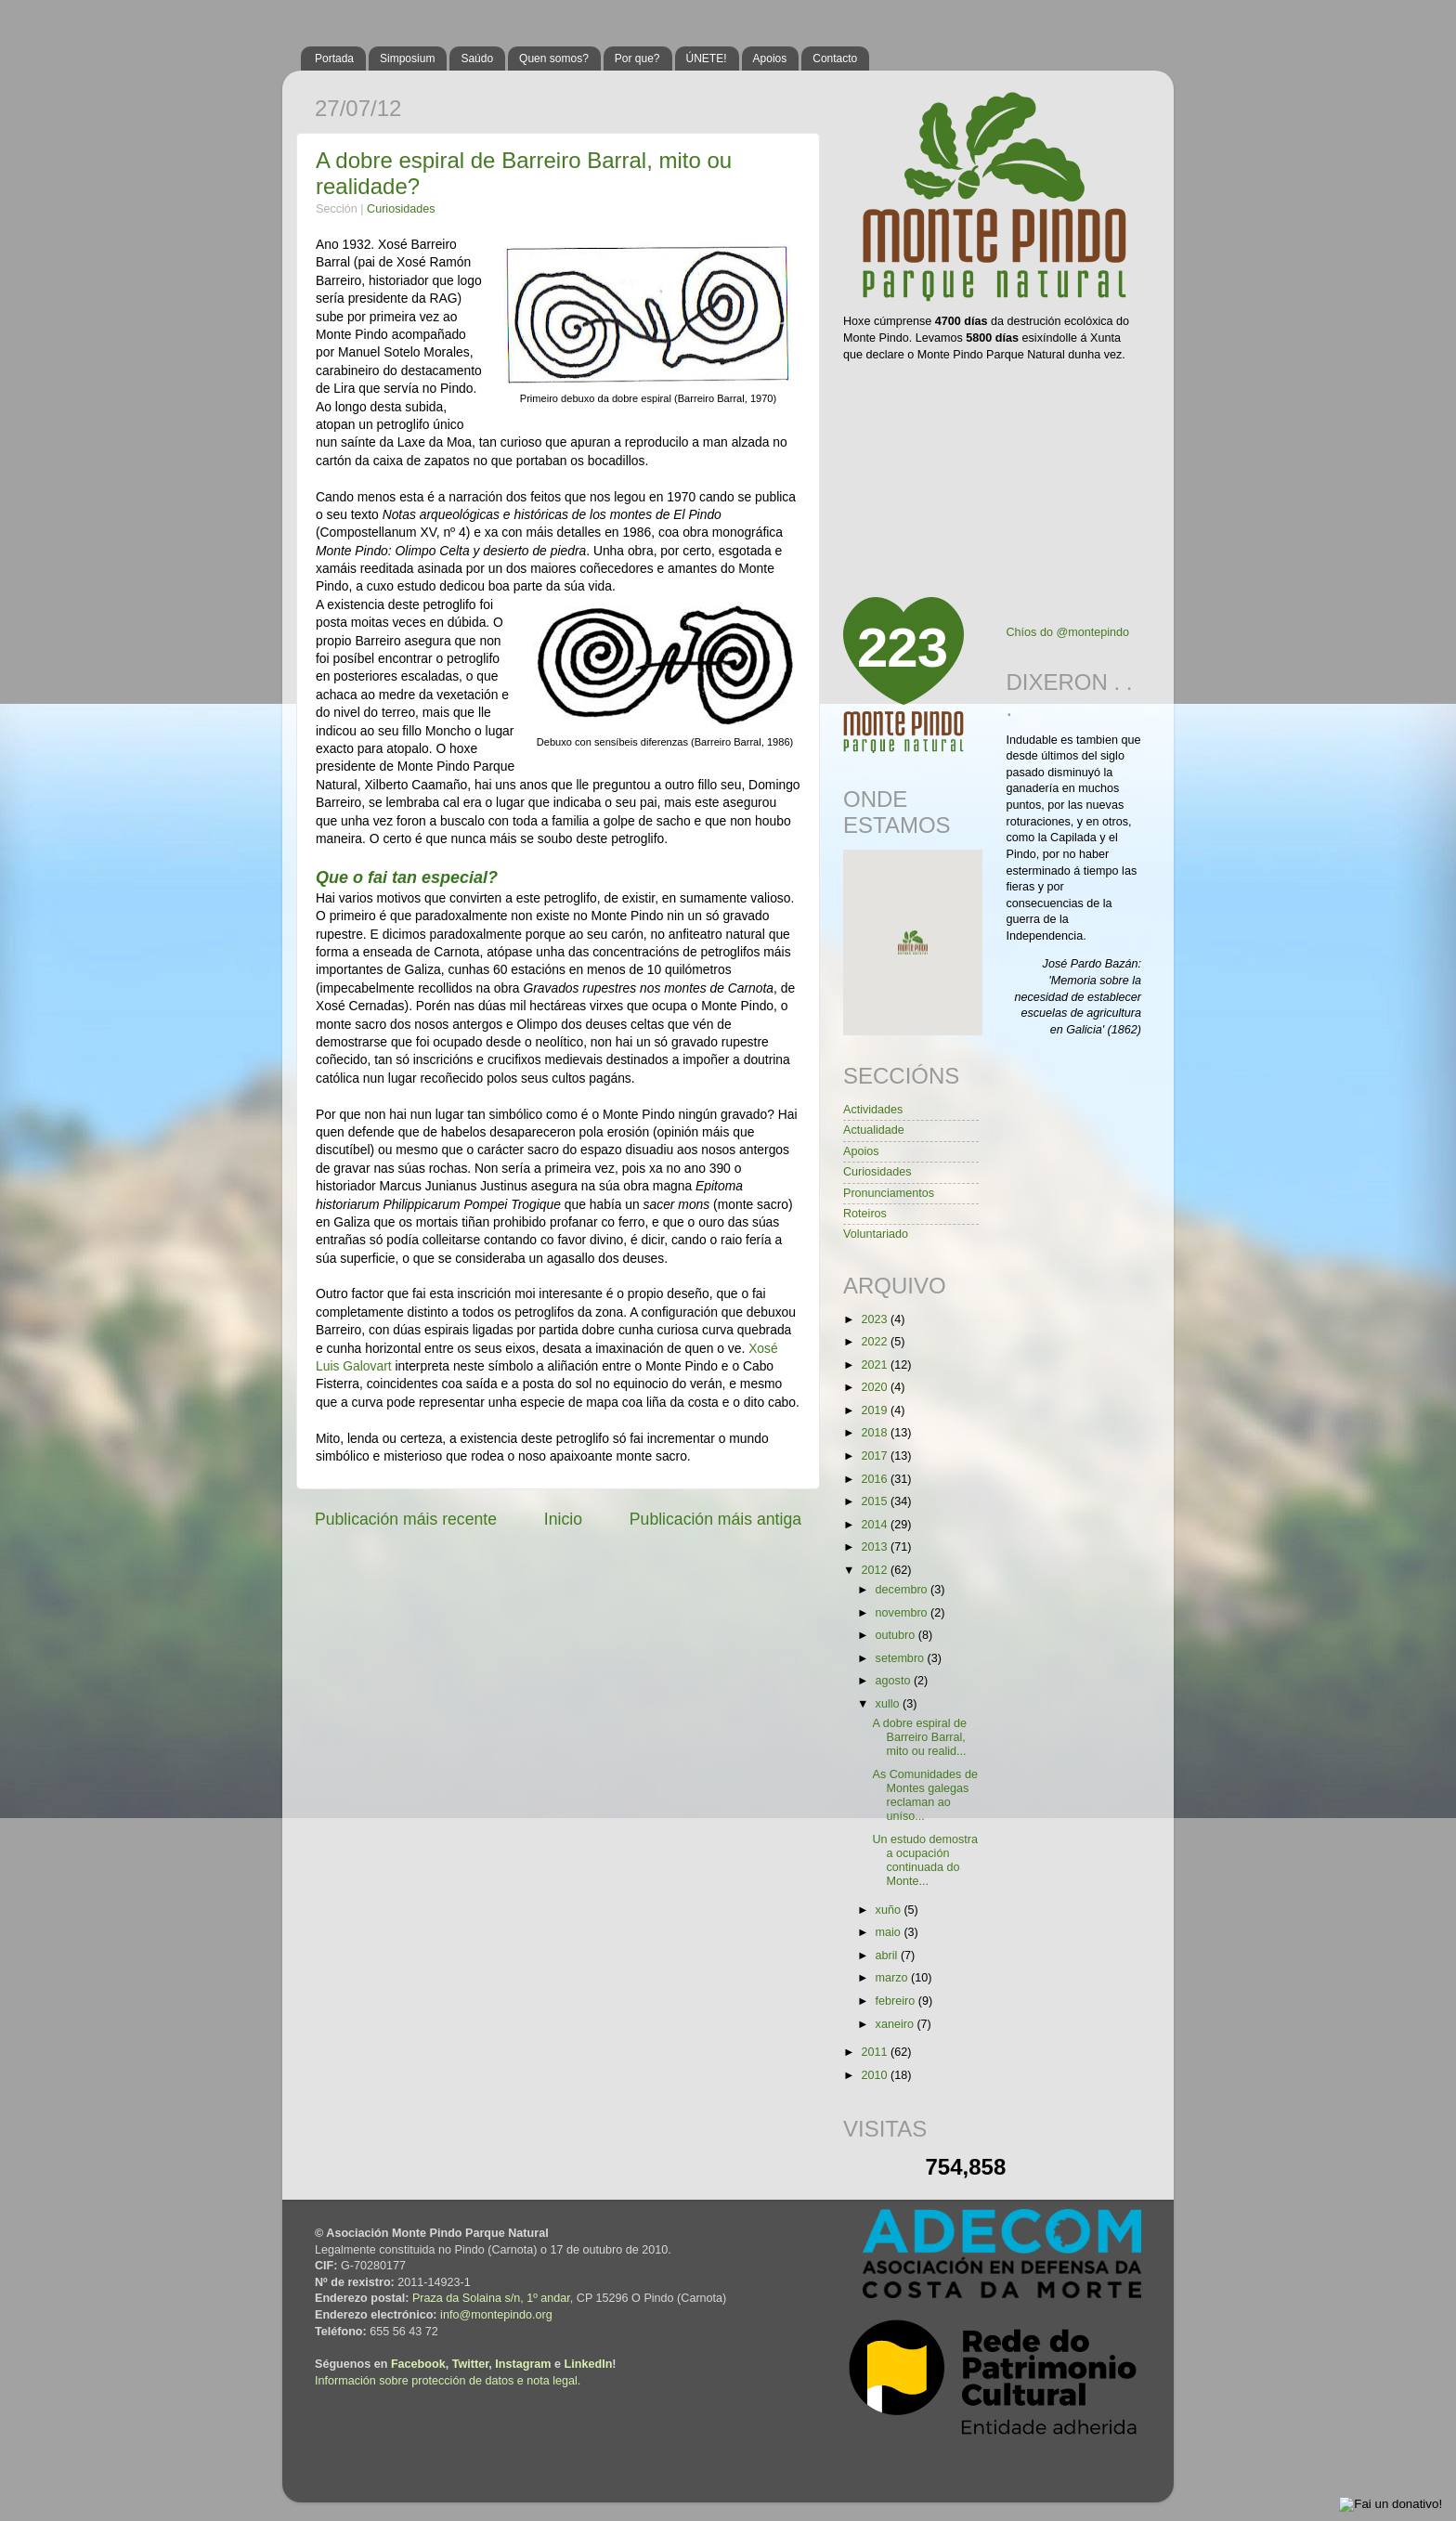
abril (888, 1955)
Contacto (834, 58)
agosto (895, 1680)
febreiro (897, 2001)
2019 (875, 1410)
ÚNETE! (706, 58)
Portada (334, 58)
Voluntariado (875, 1234)
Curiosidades (401, 208)
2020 (875, 1387)
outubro (897, 1635)
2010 (875, 2075)
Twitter (470, 2364)
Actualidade (873, 1130)
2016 (875, 1479)
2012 (875, 1570)
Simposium (407, 58)
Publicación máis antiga (715, 1519)
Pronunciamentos (888, 1193)
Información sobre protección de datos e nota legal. (447, 2380)
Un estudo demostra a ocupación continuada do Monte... (924, 1860)
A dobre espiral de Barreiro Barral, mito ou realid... (919, 1737)
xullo (889, 1703)
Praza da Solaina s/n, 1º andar (491, 2298)
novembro (903, 1612)
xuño (890, 1910)
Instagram (523, 2364)
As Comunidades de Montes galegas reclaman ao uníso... (924, 1795)
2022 (875, 1341)
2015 (875, 1501)
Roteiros (865, 1213)
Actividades (873, 1109)
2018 (875, 1432)
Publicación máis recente (406, 1519)
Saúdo (477, 58)
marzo (894, 1977)
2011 (875, 2052)
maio (890, 1932)
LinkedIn (589, 2364)
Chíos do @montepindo (1068, 632)
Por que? (637, 58)
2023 (875, 1319)
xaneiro (896, 2024)
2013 (875, 1546)
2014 (875, 1524)
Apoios (770, 58)
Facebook (418, 2364)
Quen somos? (554, 58)
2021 (875, 1364)
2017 (875, 1455)
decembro (903, 1589)
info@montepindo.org (496, 2314)
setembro (902, 1658)
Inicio (563, 1519)
